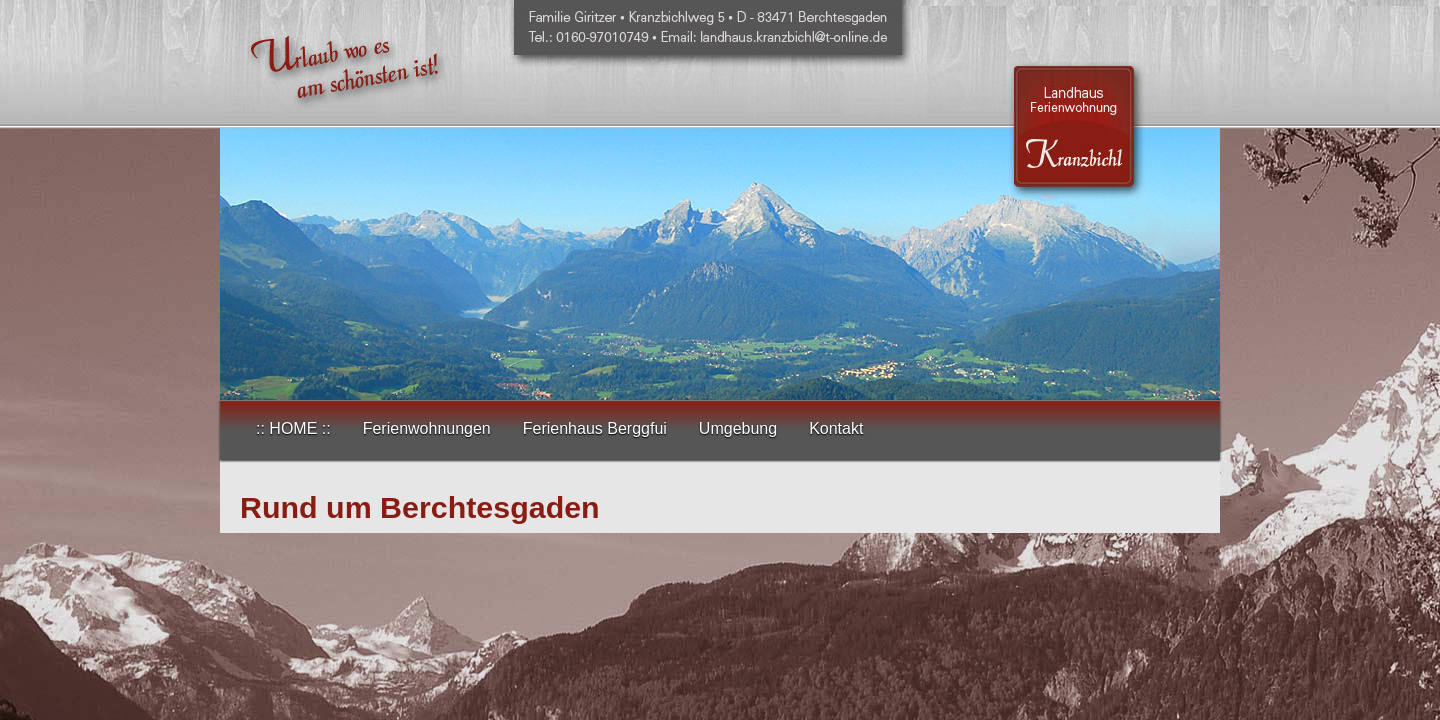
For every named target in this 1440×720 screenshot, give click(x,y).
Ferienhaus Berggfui (595, 428)
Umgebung (738, 428)
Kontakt (836, 428)
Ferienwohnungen (427, 428)
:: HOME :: (293, 428)
